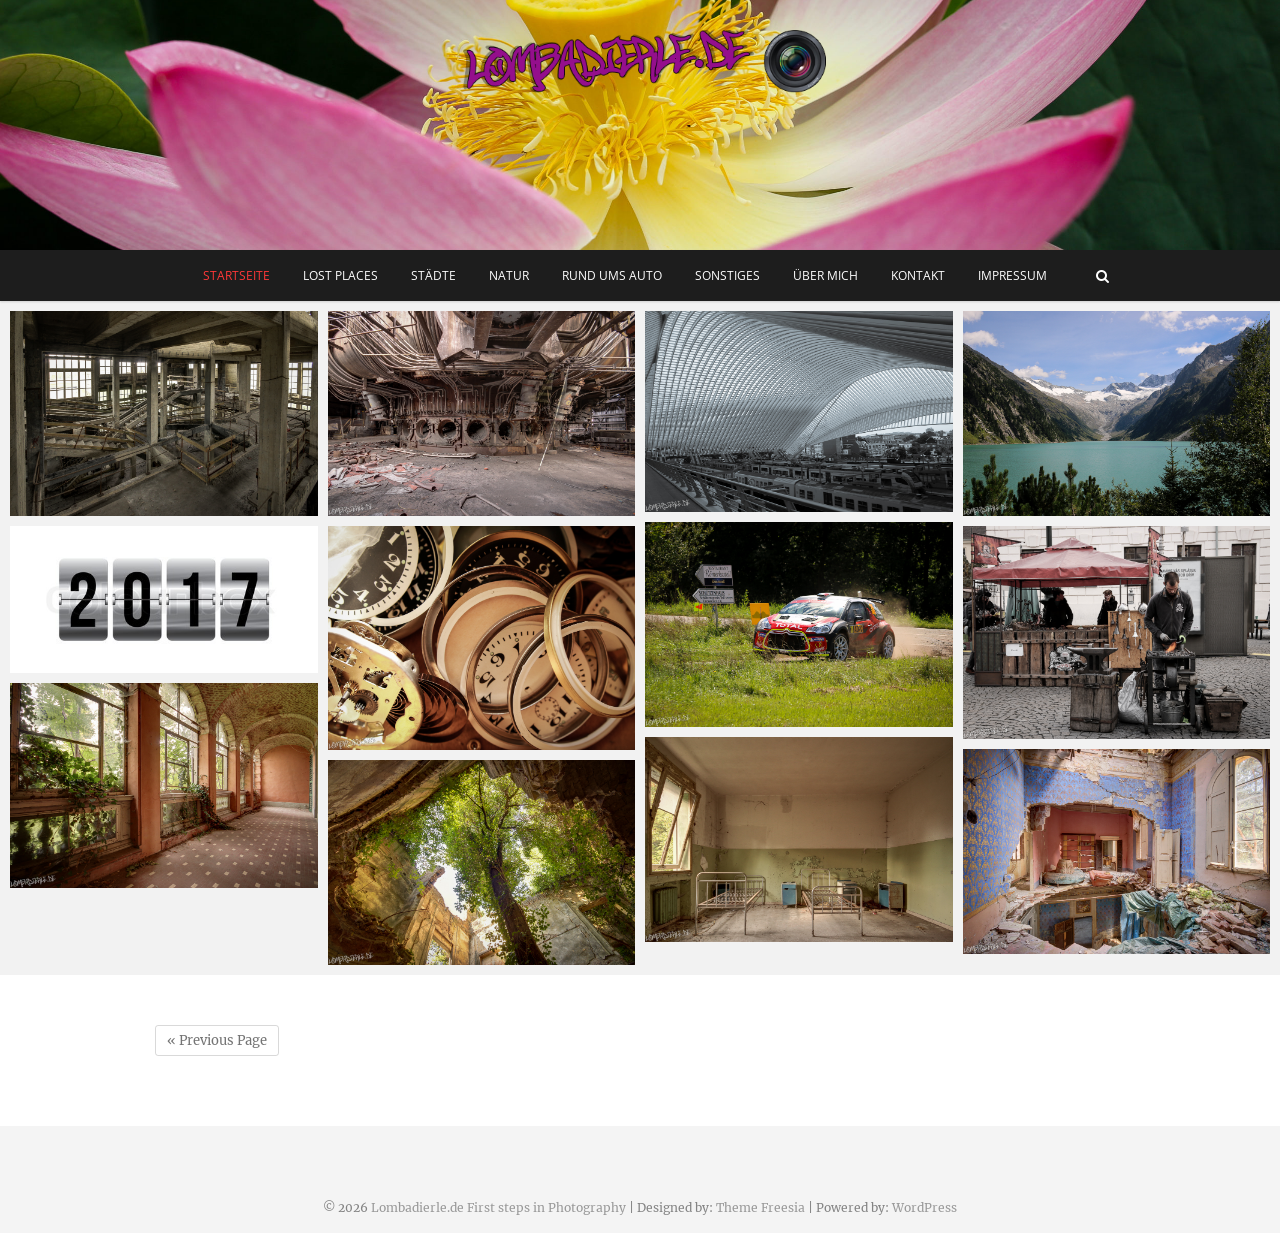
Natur (509, 275)
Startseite (236, 275)
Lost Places (340, 275)
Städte (433, 275)
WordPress (924, 1207)
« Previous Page (217, 1040)
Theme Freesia (760, 1207)
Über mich (825, 275)
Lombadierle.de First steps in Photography (498, 1207)
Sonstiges (727, 275)
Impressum (1012, 275)
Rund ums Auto (612, 275)
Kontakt (918, 275)
